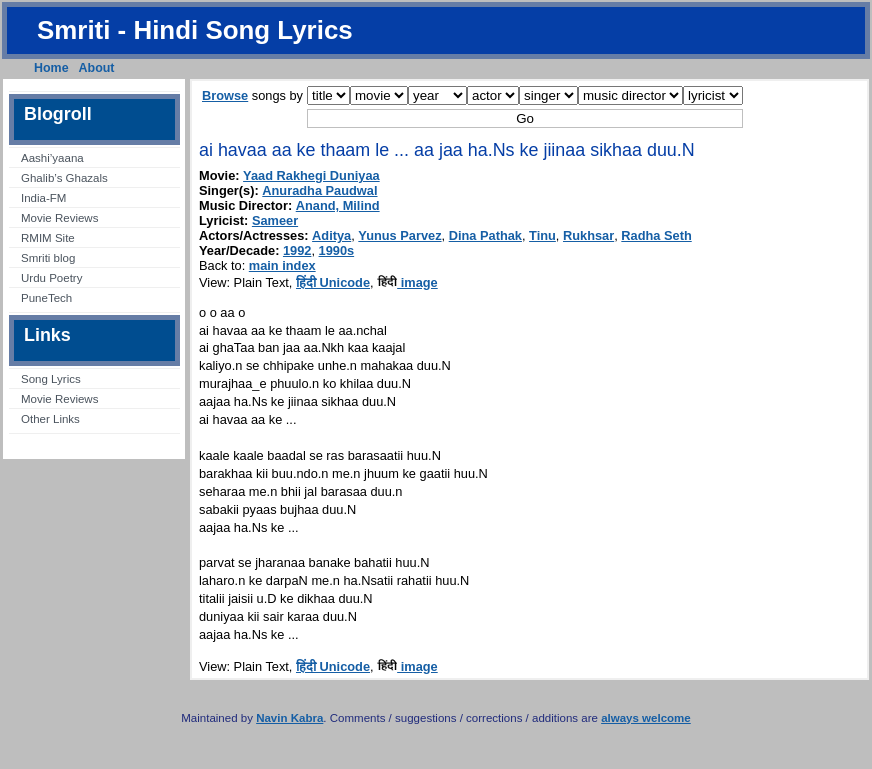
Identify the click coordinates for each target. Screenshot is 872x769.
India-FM (43, 198)
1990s (337, 250)
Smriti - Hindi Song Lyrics (195, 30)
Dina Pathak (485, 235)
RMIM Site (48, 238)
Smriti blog (48, 258)
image (407, 282)
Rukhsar (588, 235)
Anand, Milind (338, 205)
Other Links (50, 419)
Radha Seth (656, 235)
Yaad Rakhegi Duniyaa (311, 175)
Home (51, 68)
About (97, 68)
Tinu (542, 235)
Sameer (275, 220)
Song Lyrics (51, 379)
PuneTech (46, 298)
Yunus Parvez (399, 235)
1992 (297, 250)
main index (282, 265)
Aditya (331, 235)
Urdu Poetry (51, 278)
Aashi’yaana (52, 158)
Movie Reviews (59, 218)
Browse (225, 95)
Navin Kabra (289, 718)
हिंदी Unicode (333, 282)
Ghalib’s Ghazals (64, 178)
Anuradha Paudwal (319, 190)
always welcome (646, 718)
